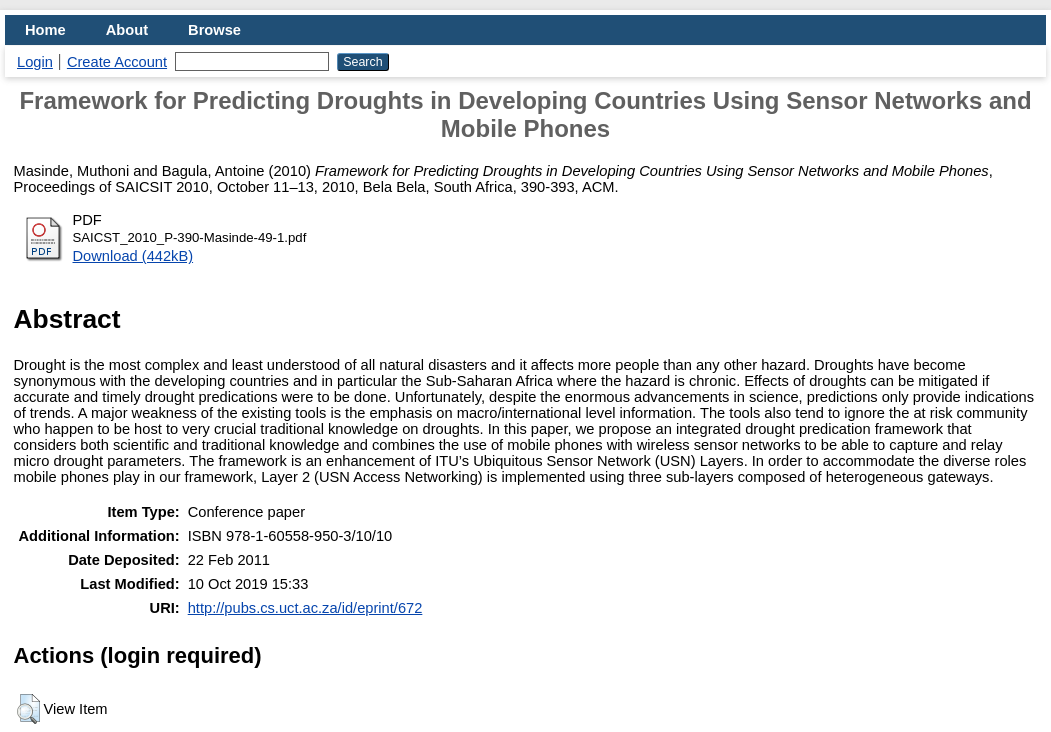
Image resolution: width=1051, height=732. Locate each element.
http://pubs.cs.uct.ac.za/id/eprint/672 (305, 608)
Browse (214, 30)
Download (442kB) (133, 256)
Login (35, 62)
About (127, 30)
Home (45, 30)
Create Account (117, 62)
